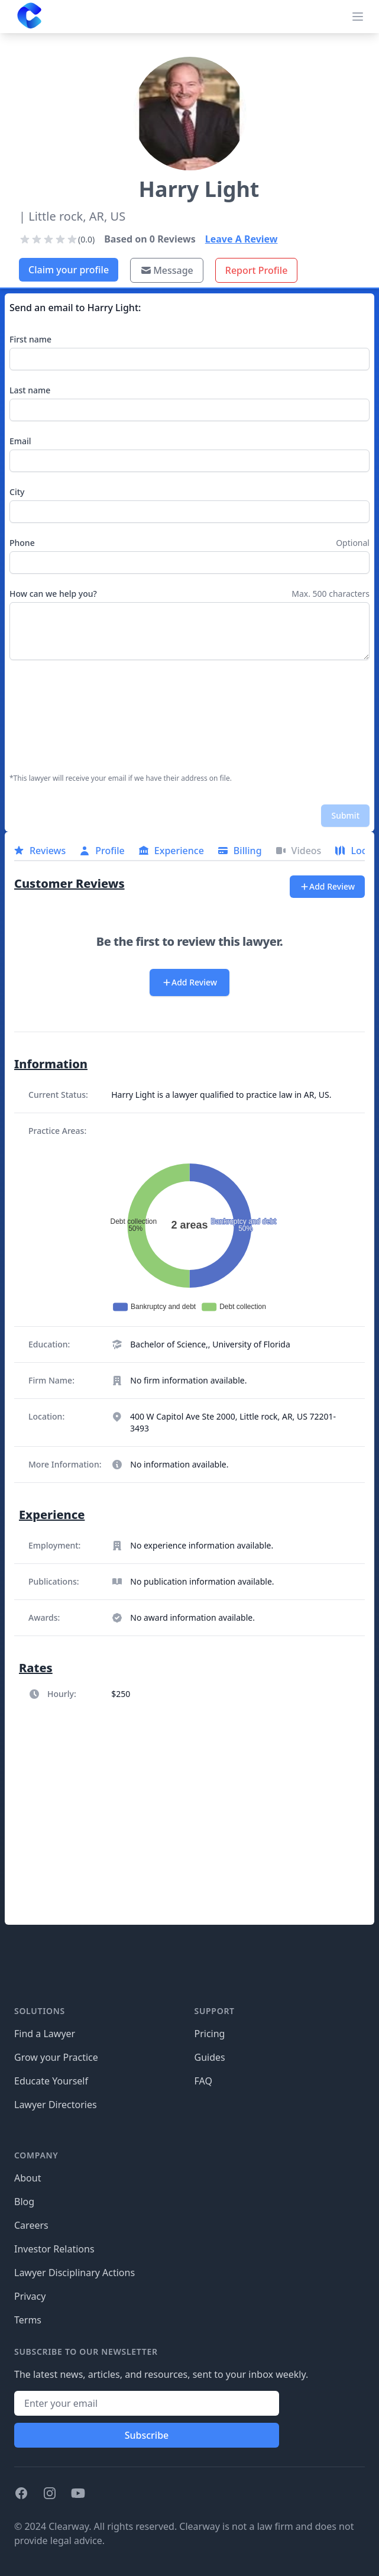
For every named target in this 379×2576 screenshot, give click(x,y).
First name (30, 339)
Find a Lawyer (44, 2033)
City (16, 491)
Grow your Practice (56, 2057)
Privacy (30, 2296)
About (27, 2177)
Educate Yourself (51, 2080)
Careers (31, 2225)
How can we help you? (53, 593)
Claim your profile (68, 269)
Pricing (210, 2033)
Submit (345, 815)
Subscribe (147, 2435)
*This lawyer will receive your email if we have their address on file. (120, 778)
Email (20, 441)
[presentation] (57, 716)
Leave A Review (241, 238)
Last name (29, 390)
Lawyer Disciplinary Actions (74, 2272)
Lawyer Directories (55, 2104)
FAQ (203, 2080)
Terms (27, 2319)
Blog (24, 2201)
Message (166, 270)
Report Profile (256, 270)
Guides (210, 2057)
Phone (22, 542)
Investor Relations (54, 2248)
